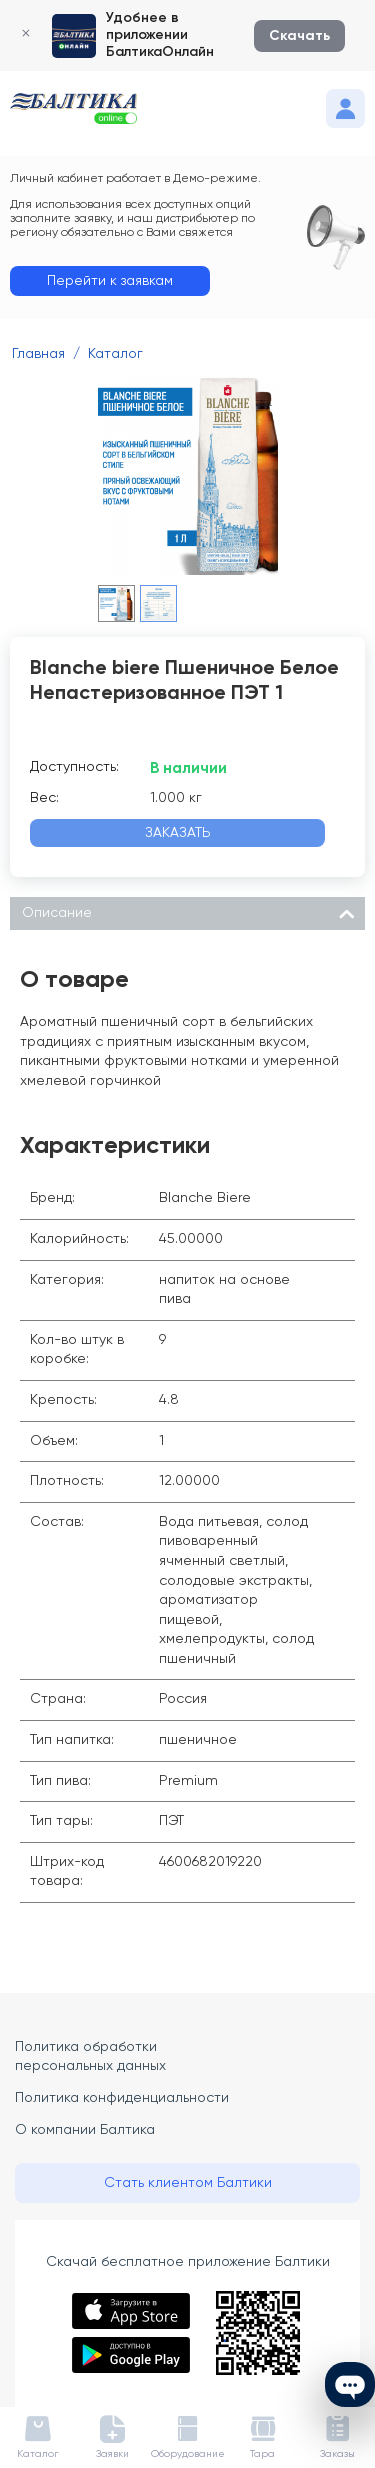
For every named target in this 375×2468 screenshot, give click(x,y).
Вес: (44, 798)
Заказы (337, 2454)
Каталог (115, 354)
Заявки (112, 2454)
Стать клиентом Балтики (188, 2183)
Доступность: (74, 767)
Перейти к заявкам (110, 281)
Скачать (299, 36)
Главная (38, 354)
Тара (262, 2454)
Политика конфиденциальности (122, 2098)
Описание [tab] (188, 911)
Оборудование (188, 2454)
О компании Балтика (85, 2130)
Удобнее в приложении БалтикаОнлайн (160, 35)
